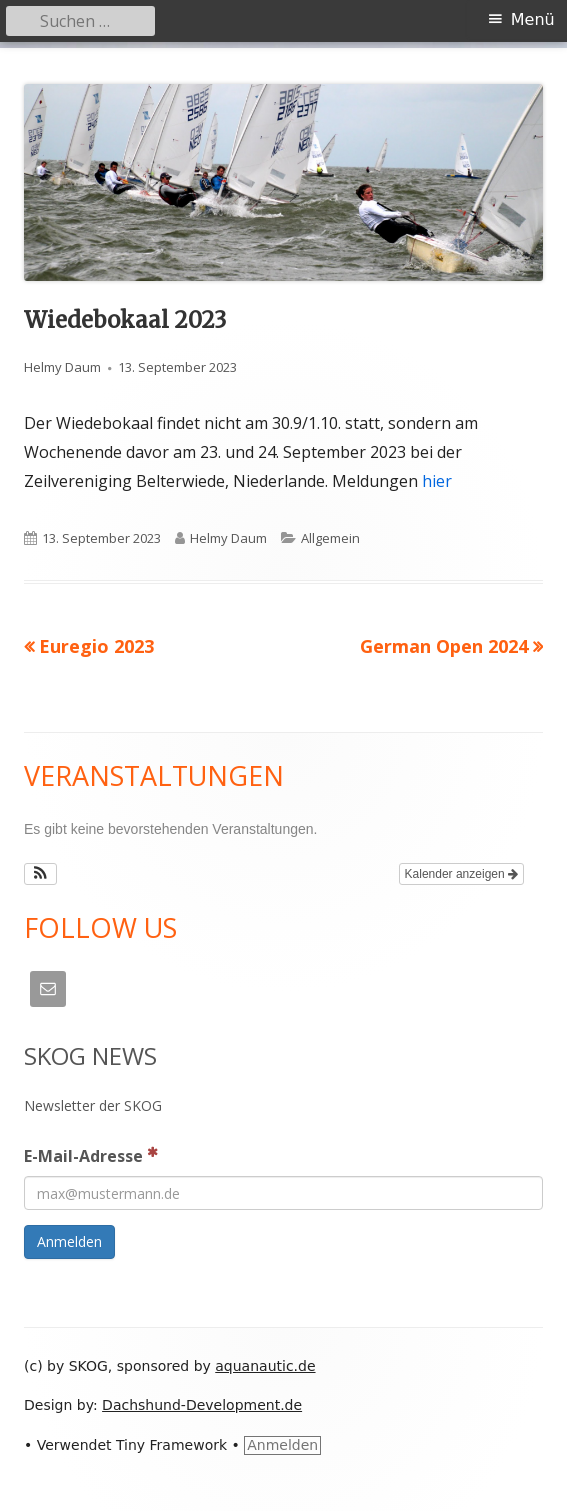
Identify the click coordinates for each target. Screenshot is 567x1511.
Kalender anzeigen (461, 874)
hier (437, 481)
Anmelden (282, 1445)
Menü (533, 19)
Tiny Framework (171, 1445)
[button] (40, 874)
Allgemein (330, 538)
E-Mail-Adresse (91, 1155)
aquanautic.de (265, 1366)
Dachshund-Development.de (202, 1405)
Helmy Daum (62, 367)
